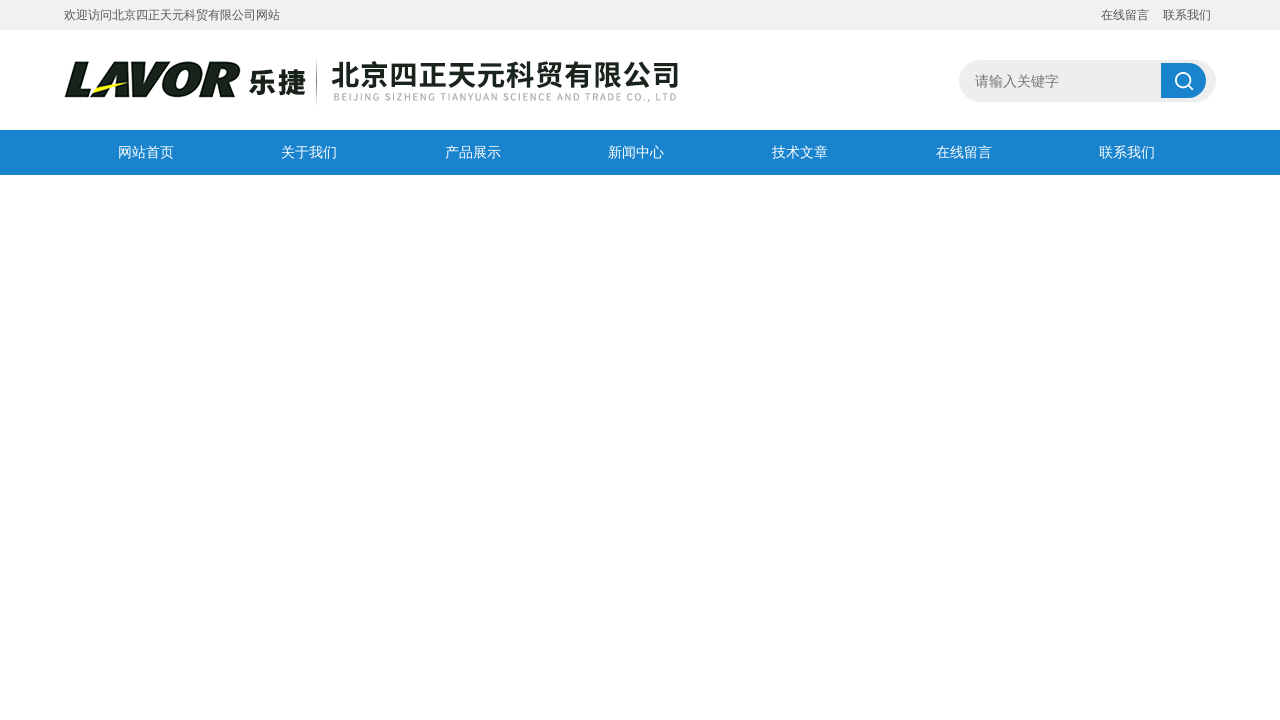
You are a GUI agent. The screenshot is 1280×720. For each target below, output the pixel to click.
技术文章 (800, 152)
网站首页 (146, 152)
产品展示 (473, 152)
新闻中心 (636, 152)
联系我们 (1187, 15)
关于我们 (309, 152)
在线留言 (1125, 15)
